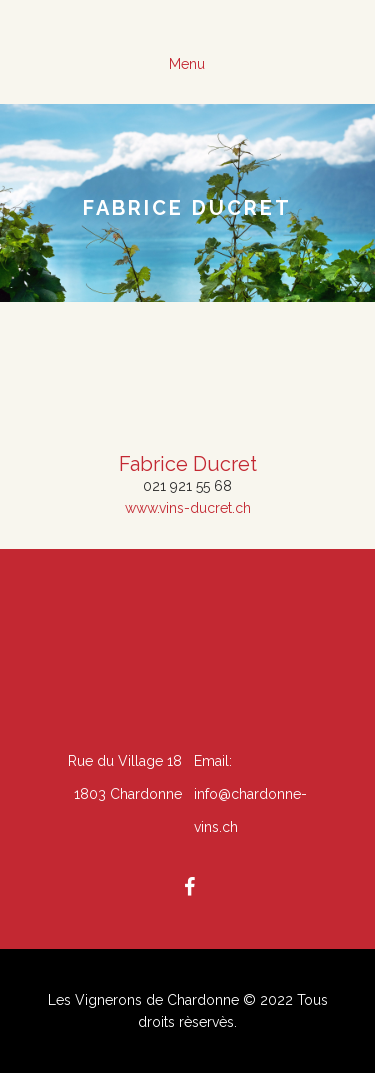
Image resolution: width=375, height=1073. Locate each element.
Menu (187, 64)
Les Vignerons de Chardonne (143, 1000)
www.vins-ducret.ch (188, 508)
